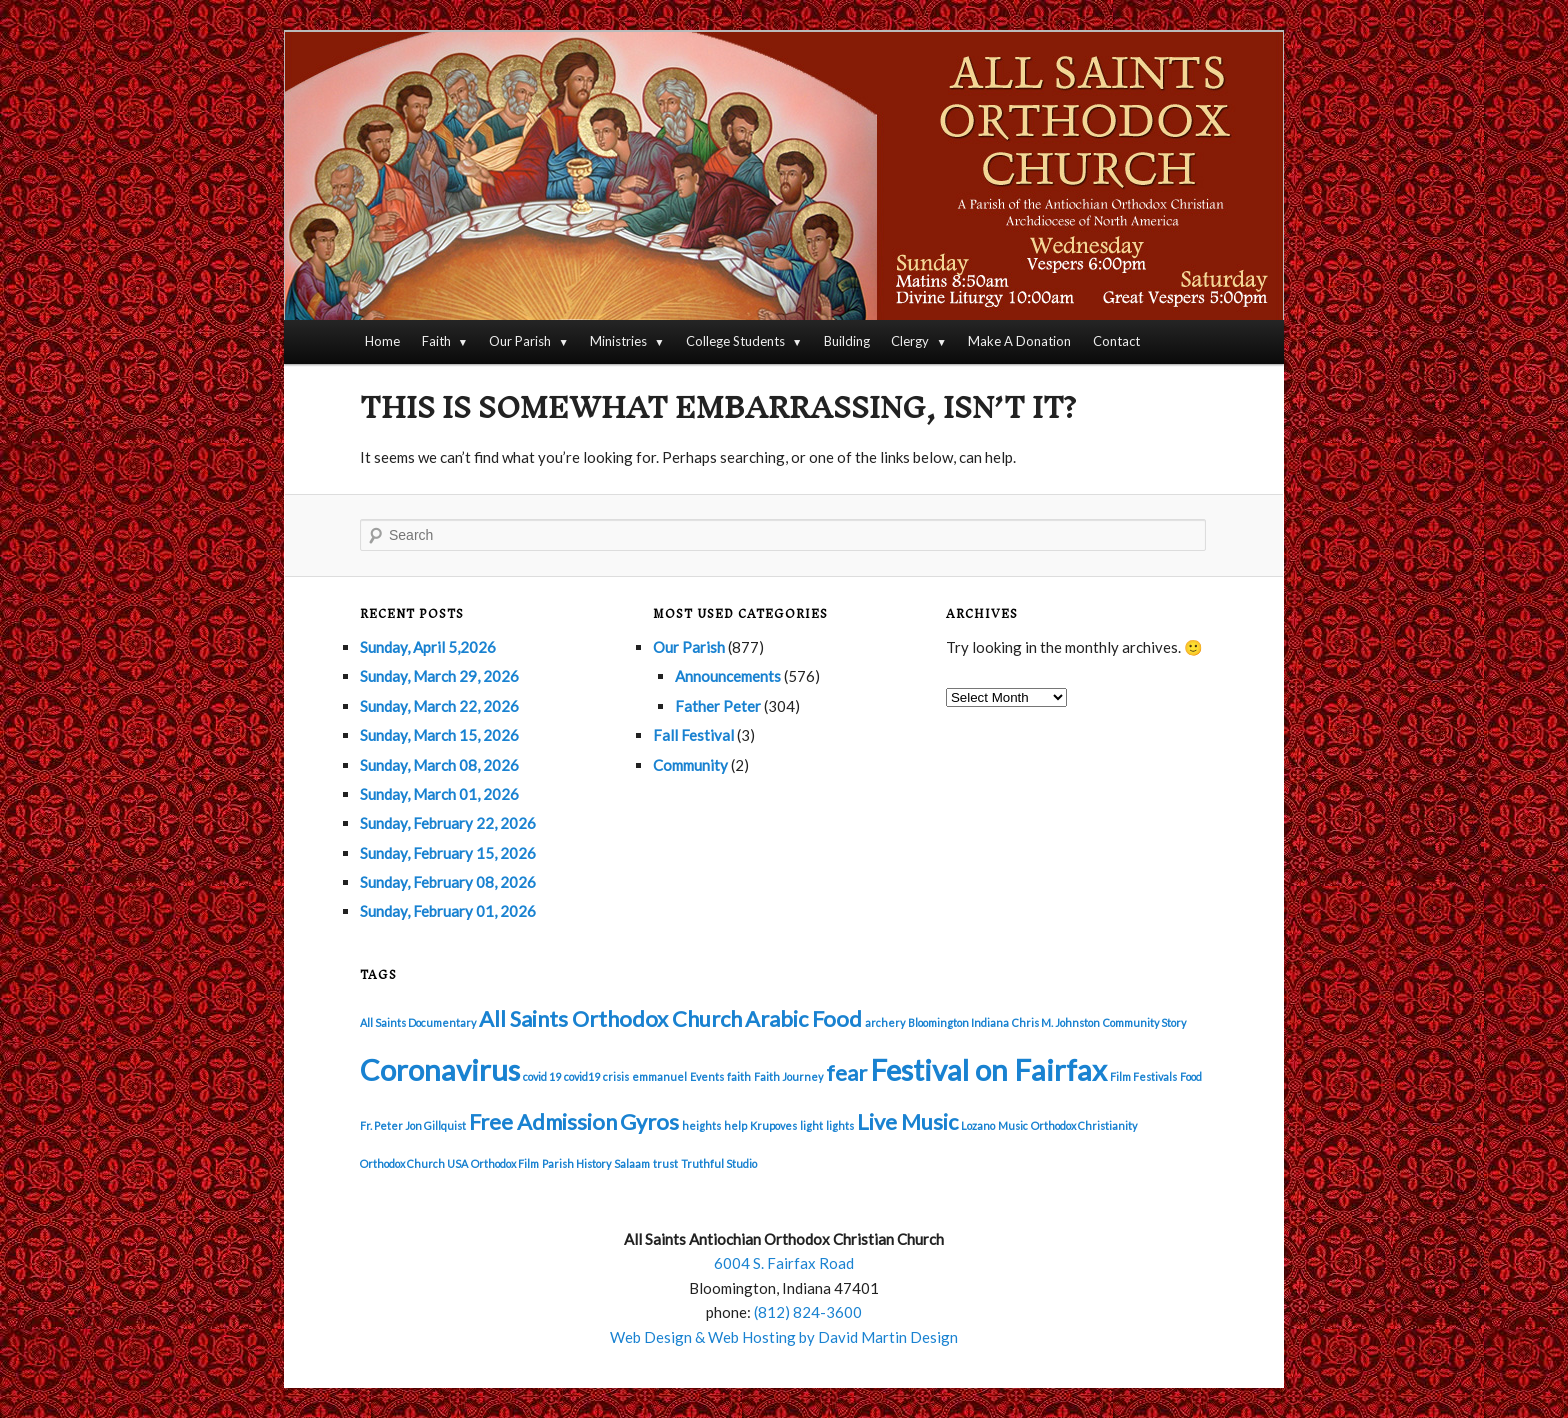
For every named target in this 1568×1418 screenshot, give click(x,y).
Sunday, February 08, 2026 (448, 882)
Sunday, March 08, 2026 (439, 765)
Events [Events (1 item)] (707, 1076)
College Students (735, 341)
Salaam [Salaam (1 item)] (632, 1163)
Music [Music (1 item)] (1013, 1125)
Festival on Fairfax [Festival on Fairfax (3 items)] (988, 1069)
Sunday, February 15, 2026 (448, 853)
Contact (1116, 341)
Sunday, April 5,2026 (428, 647)
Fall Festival (693, 735)
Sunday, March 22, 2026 (439, 706)
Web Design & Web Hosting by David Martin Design (784, 1337)
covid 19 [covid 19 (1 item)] (542, 1076)
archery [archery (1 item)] (885, 1022)
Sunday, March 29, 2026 (439, 676)
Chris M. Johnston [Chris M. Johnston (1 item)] (1056, 1022)
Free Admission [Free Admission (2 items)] (543, 1121)
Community (690, 765)
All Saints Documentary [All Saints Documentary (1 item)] (418, 1022)
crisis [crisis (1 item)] (616, 1076)
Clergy (910, 341)
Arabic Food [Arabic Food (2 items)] (803, 1018)
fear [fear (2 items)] (846, 1072)
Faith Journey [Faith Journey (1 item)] (788, 1076)
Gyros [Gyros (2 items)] (649, 1121)
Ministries (618, 341)
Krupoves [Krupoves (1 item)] (773, 1125)
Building (847, 341)
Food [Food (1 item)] (1191, 1076)
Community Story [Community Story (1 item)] (1144, 1022)
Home (382, 341)
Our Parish (520, 341)
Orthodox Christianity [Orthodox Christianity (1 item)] (1084, 1125)
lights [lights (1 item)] (840, 1125)
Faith (436, 341)
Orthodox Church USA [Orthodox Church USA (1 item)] (414, 1163)
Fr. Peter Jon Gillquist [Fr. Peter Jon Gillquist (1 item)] (413, 1125)
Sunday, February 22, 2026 (448, 823)
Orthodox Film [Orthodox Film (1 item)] (505, 1163)
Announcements (728, 676)
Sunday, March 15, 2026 (439, 735)
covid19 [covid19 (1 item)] (582, 1076)
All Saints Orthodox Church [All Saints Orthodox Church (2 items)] (610, 1018)
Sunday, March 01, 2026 (439, 794)
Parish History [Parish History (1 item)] (576, 1163)
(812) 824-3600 (808, 1312)
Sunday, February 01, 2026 (448, 911)
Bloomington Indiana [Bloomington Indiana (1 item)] (958, 1022)
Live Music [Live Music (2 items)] (907, 1121)
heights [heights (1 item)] (701, 1125)
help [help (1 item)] (735, 1125)
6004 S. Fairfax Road (784, 1263)
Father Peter (718, 706)
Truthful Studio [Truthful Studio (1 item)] (719, 1163)
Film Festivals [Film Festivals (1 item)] (1143, 1076)
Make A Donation (1019, 341)
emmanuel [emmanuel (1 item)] (659, 1076)
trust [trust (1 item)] (665, 1163)
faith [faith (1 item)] (739, 1076)
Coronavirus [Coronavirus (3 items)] (440, 1069)
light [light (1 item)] (811, 1125)
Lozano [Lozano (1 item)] (978, 1125)
